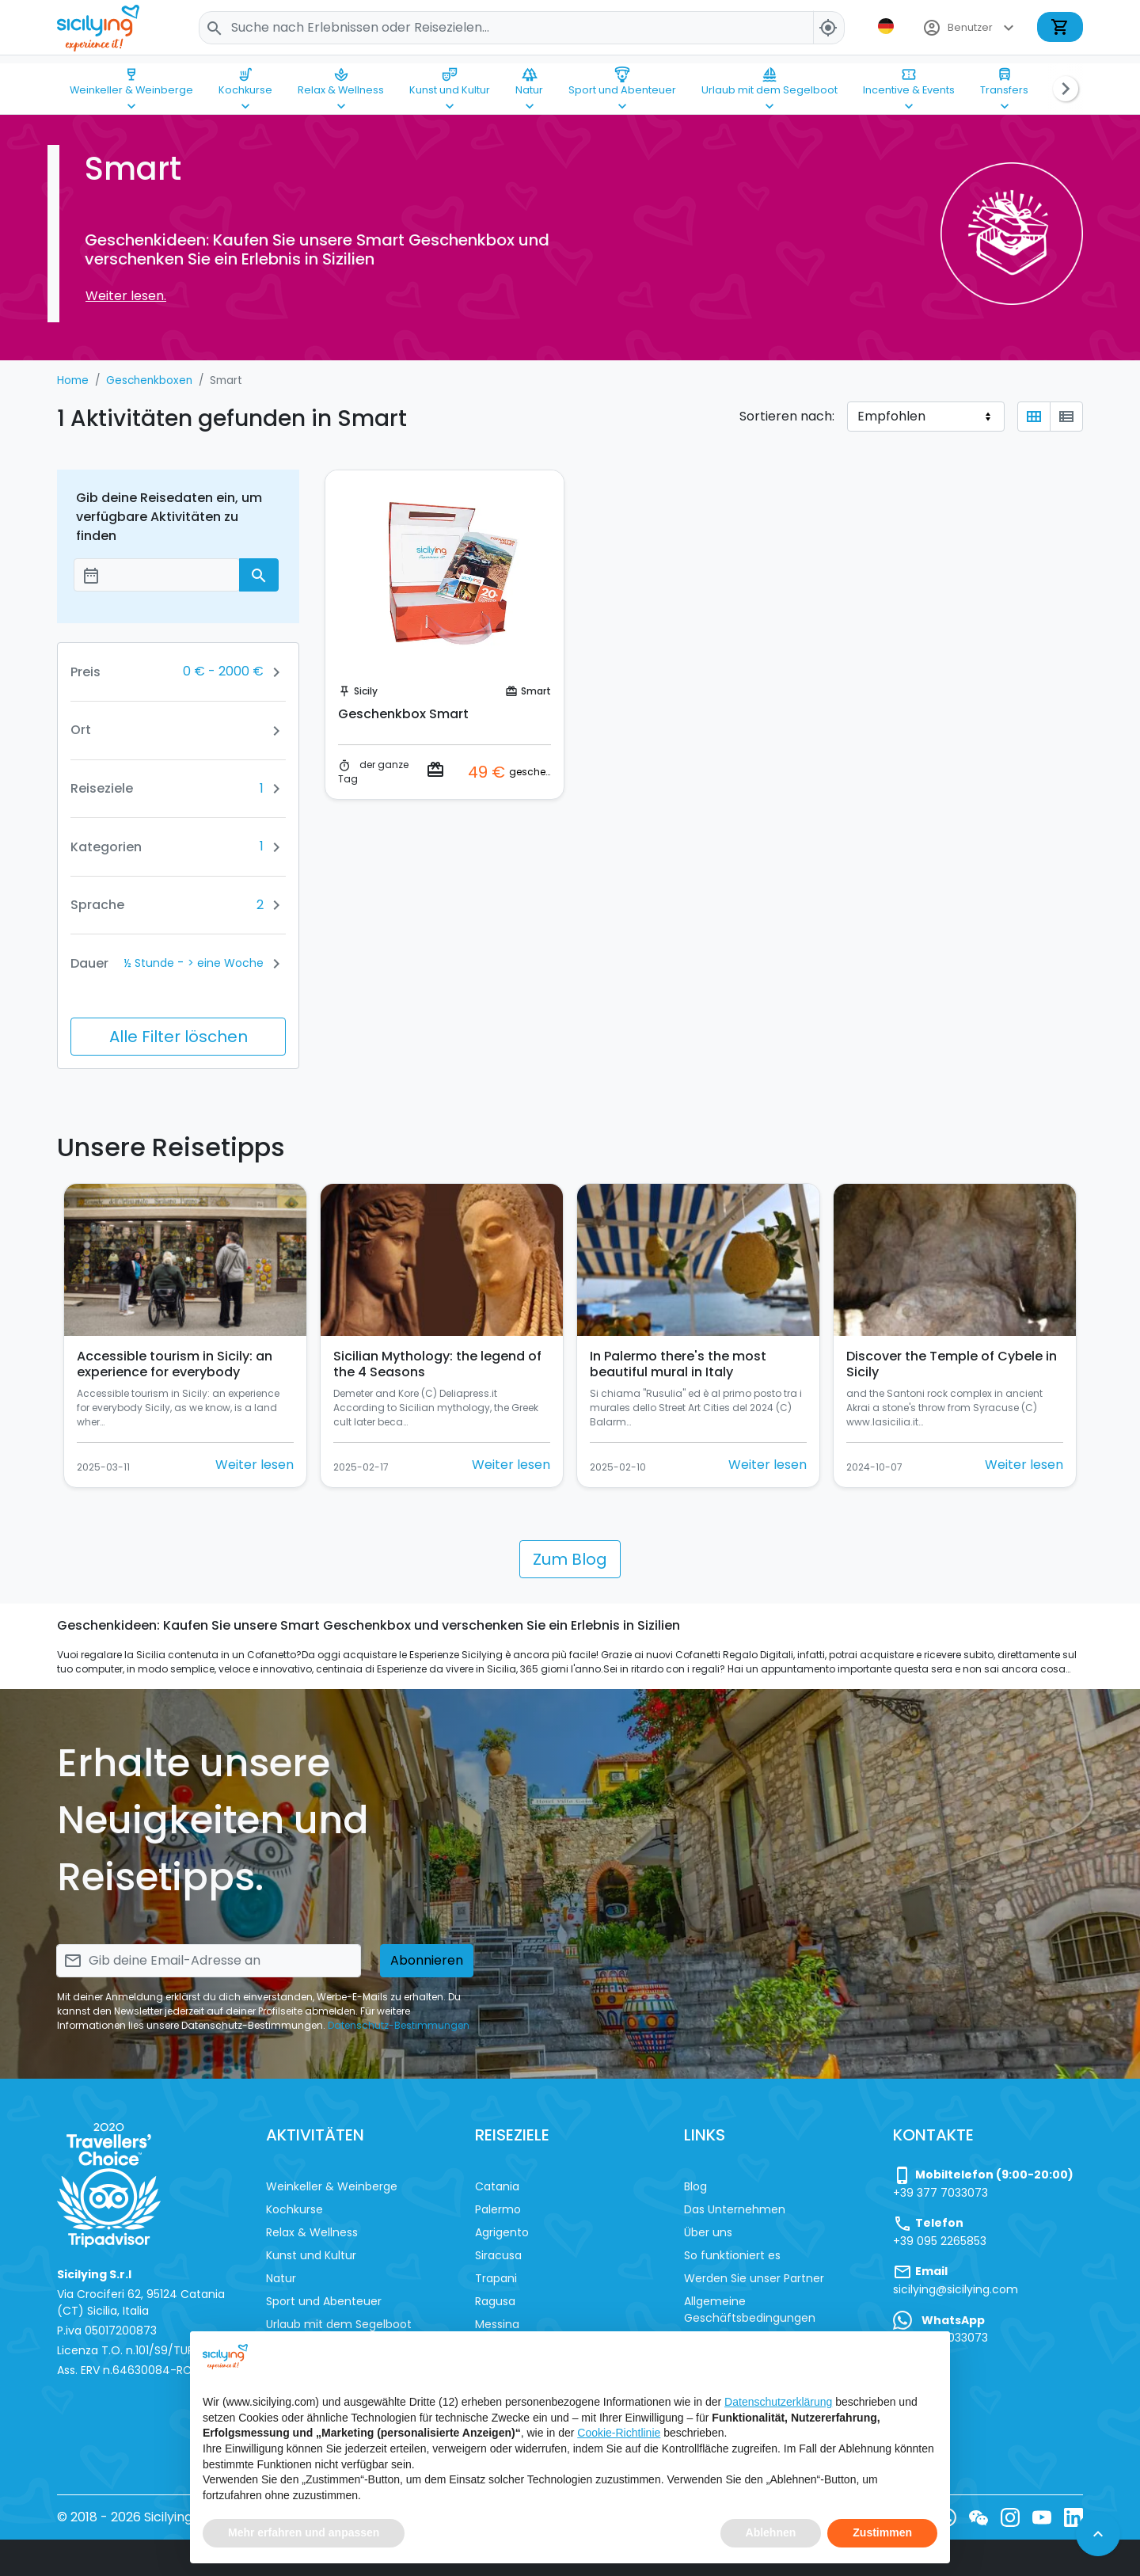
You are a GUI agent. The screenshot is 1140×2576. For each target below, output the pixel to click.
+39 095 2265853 (939, 2241)
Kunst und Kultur (449, 74)
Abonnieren (426, 1960)
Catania (497, 2186)
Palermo (498, 2209)
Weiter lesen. (126, 296)
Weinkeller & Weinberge (131, 74)
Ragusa (495, 2301)
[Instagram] (1010, 2517)
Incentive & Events (909, 74)
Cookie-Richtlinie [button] (618, 2432)
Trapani (496, 2278)
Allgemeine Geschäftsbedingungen (749, 2309)
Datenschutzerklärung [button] (778, 2401)
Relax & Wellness (341, 74)
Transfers (1004, 74)
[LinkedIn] (1073, 2517)
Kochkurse (245, 74)
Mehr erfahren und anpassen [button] (303, 2532)
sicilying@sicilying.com (955, 2289)
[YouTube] (1041, 2517)
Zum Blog (570, 1559)
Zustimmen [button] (882, 2532)
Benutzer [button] (970, 27)
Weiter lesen (254, 1464)
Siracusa (498, 2255)
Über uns (708, 2232)
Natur (529, 74)
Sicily (366, 691)
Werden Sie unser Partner (754, 2278)
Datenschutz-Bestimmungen (398, 2025)
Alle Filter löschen (178, 1036)
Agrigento (502, 2232)
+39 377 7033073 (940, 2193)
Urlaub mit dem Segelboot (769, 74)
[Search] (522, 27)
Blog (695, 2186)
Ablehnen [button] (771, 2532)
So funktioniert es (732, 2255)
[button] (887, 26)
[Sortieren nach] (926, 416)
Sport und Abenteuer (622, 74)
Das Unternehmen (734, 2209)
